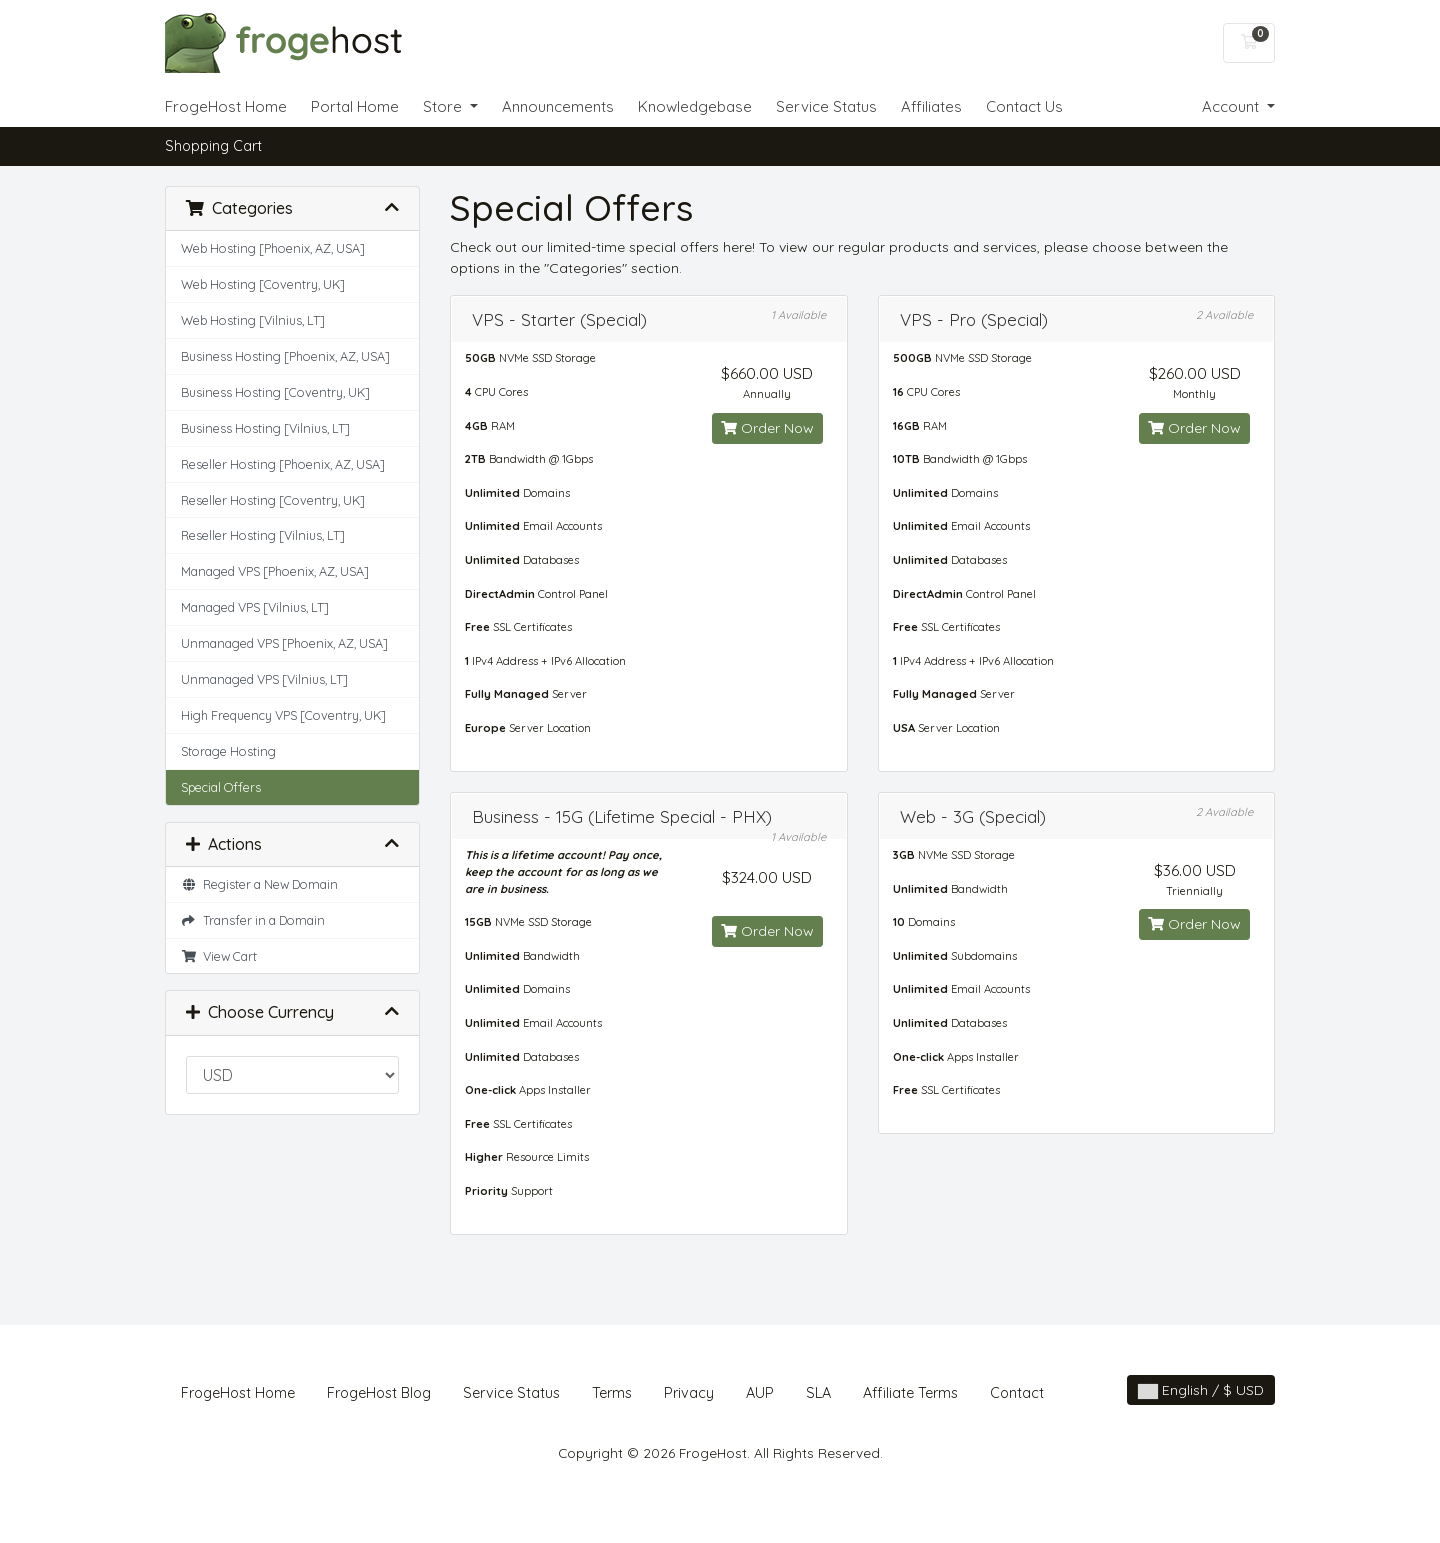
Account (1232, 106)
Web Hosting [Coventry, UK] (263, 284)
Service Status (826, 106)
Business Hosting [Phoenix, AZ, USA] (285, 356)
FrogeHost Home (226, 106)
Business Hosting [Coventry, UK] (275, 392)
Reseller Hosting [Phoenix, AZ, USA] (283, 464)
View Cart (219, 956)
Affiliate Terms (910, 1393)
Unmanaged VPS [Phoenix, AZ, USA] (284, 643)
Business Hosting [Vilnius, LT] (265, 428)
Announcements (558, 106)
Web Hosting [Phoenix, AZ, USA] (273, 248)
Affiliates (931, 106)
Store (444, 106)
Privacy (689, 1393)
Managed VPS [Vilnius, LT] (255, 607)
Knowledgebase (695, 106)
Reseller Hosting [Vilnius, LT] (263, 535)
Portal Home (355, 106)
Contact (1017, 1393)
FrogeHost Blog (379, 1393)
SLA (818, 1393)
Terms (612, 1393)
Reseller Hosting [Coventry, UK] (273, 500)
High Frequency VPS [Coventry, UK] (283, 715)
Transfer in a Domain (253, 920)
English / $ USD (1201, 1390)
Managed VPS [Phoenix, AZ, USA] (275, 571)
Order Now (767, 428)
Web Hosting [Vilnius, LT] (253, 320)
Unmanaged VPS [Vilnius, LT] (264, 679)
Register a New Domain (259, 884)
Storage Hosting (228, 751)
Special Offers (221, 787)
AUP (760, 1393)
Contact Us (1024, 106)
